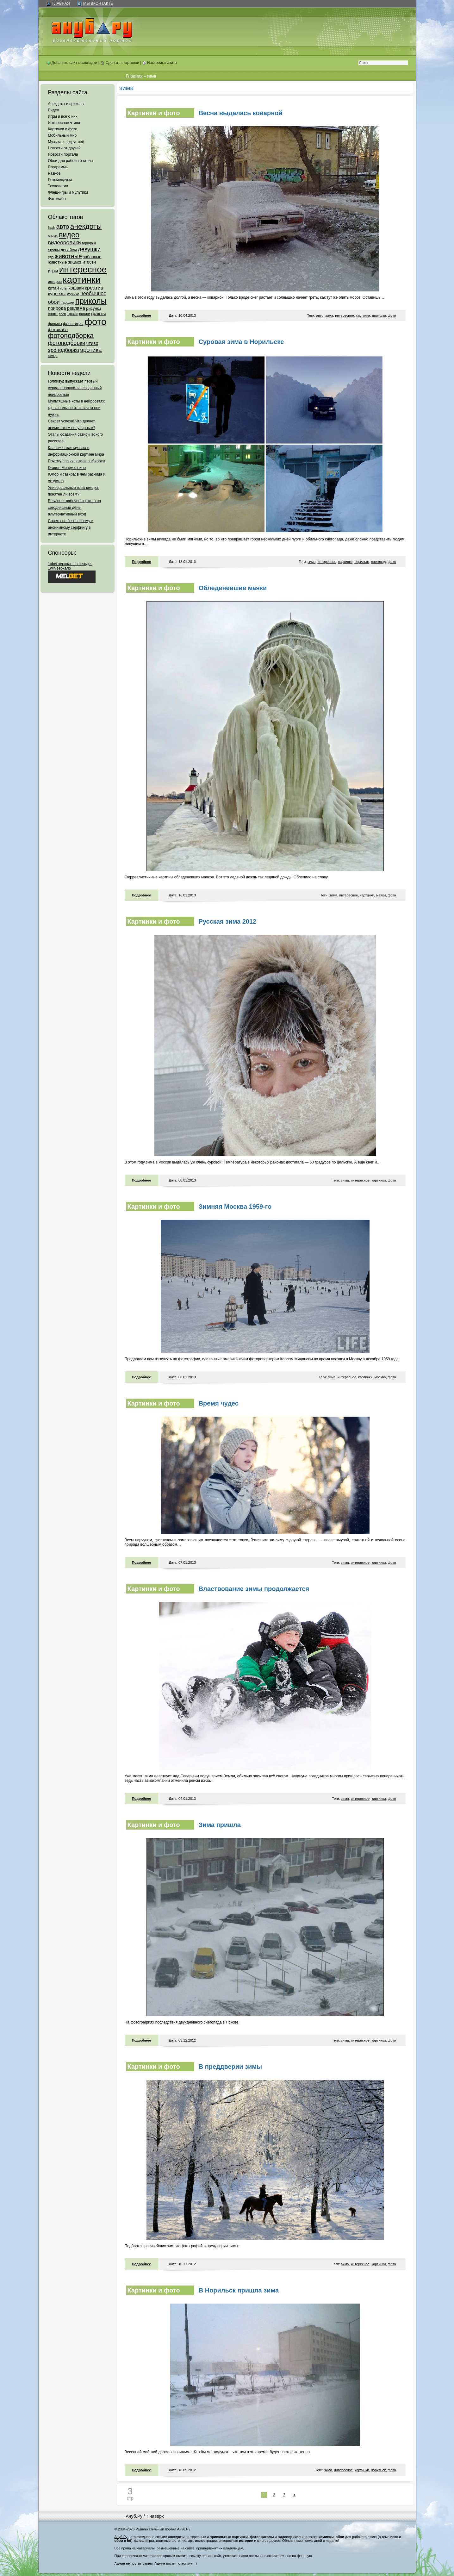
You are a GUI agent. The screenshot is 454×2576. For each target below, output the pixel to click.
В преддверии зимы (230, 2066)
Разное (54, 173)
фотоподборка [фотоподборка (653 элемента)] (71, 336)
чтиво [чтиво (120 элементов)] (92, 343)
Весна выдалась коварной (241, 112)
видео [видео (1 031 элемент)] (69, 235)
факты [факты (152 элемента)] (98, 313)
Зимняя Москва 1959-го (235, 1206)
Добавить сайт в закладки (72, 62)
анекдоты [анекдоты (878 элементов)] (86, 226)
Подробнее (141, 315)
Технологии (58, 186)
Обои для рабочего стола (70, 161)
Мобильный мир (62, 135)
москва (380, 1377)
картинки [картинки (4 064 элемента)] (81, 280)
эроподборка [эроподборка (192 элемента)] (63, 350)
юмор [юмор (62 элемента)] (53, 355)
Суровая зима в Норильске (241, 341)
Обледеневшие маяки (233, 587)
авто (319, 315)
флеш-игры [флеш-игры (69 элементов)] (73, 323)
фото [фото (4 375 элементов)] (95, 321)
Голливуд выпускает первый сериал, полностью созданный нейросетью (75, 388)
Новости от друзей (64, 148)
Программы (58, 167)
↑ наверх (155, 2516)
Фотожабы (57, 198)
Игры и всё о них (63, 116)
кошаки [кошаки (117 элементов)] (76, 287)
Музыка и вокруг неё (66, 142)
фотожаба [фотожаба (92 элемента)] (58, 329)
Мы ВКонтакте (98, 3)
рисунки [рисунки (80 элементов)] (93, 308)
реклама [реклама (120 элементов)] (76, 308)
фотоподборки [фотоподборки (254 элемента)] (66, 343)
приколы (379, 315)
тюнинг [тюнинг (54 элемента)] (84, 314)
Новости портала (63, 154)
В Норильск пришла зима (239, 2290)
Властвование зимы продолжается (254, 1588)
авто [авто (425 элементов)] (62, 226)
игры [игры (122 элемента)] (53, 270)
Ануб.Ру (134, 2516)
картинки (363, 315)
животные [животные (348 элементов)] (68, 256)
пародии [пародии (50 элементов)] (67, 302)
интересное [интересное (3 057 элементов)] (83, 269)
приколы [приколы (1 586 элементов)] (91, 300)
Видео (53, 110)
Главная (61, 3)
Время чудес (219, 1403)
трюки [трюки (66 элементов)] (72, 314)
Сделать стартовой (119, 62)
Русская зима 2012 (228, 921)
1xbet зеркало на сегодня (70, 564)
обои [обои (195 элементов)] (54, 302)
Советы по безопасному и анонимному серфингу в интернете (71, 527)
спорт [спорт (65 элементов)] (53, 314)
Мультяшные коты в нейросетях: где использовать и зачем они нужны (76, 408)
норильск (361, 562)
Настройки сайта (159, 62)
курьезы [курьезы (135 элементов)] (57, 293)
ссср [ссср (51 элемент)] (62, 314)
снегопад (378, 562)
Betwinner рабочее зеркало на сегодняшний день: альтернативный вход (74, 507)
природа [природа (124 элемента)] (57, 308)
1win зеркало (59, 568)
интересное (344, 315)
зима (329, 315)
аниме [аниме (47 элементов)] (53, 236)
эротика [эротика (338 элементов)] (91, 349)
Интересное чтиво (64, 123)
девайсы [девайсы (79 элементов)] (69, 249)
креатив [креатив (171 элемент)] (94, 287)
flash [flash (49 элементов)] (51, 227)
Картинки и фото (63, 129)
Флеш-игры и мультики (68, 192)
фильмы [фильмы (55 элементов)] (55, 324)
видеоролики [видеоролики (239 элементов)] (64, 242)
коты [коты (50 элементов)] (63, 288)
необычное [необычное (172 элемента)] (93, 293)
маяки (381, 895)
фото (392, 315)
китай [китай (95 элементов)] (53, 288)
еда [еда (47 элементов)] (51, 257)
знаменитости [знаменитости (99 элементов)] (82, 262)
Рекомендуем (60, 180)
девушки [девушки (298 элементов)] (89, 249)
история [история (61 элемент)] (55, 281)
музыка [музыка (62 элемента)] (73, 294)
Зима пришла (220, 1824)
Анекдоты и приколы (66, 104)
